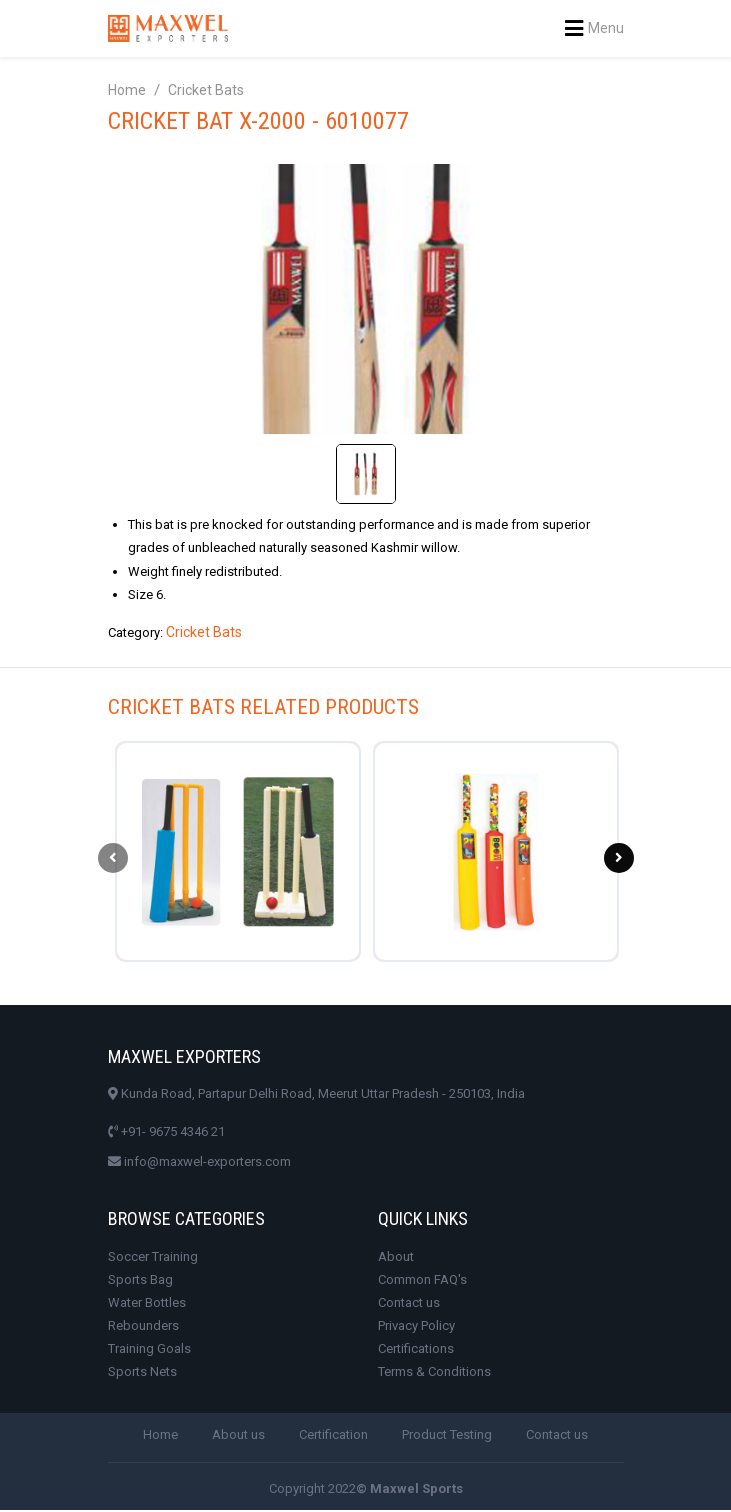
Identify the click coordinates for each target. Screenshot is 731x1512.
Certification (333, 1437)
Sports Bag (140, 1281)
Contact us (409, 1304)
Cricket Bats (206, 90)
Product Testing (447, 1437)
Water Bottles (147, 1304)
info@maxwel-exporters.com (199, 1163)
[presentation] (113, 859)
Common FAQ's (422, 1281)
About (396, 1258)
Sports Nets (142, 1374)
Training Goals (149, 1350)
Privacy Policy (416, 1327)
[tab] (366, 474)
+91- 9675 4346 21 (166, 1133)
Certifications (416, 1350)
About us (238, 1437)
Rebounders (143, 1327)
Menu (594, 28)
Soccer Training (153, 1258)
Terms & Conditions (434, 1374)
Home (127, 90)
